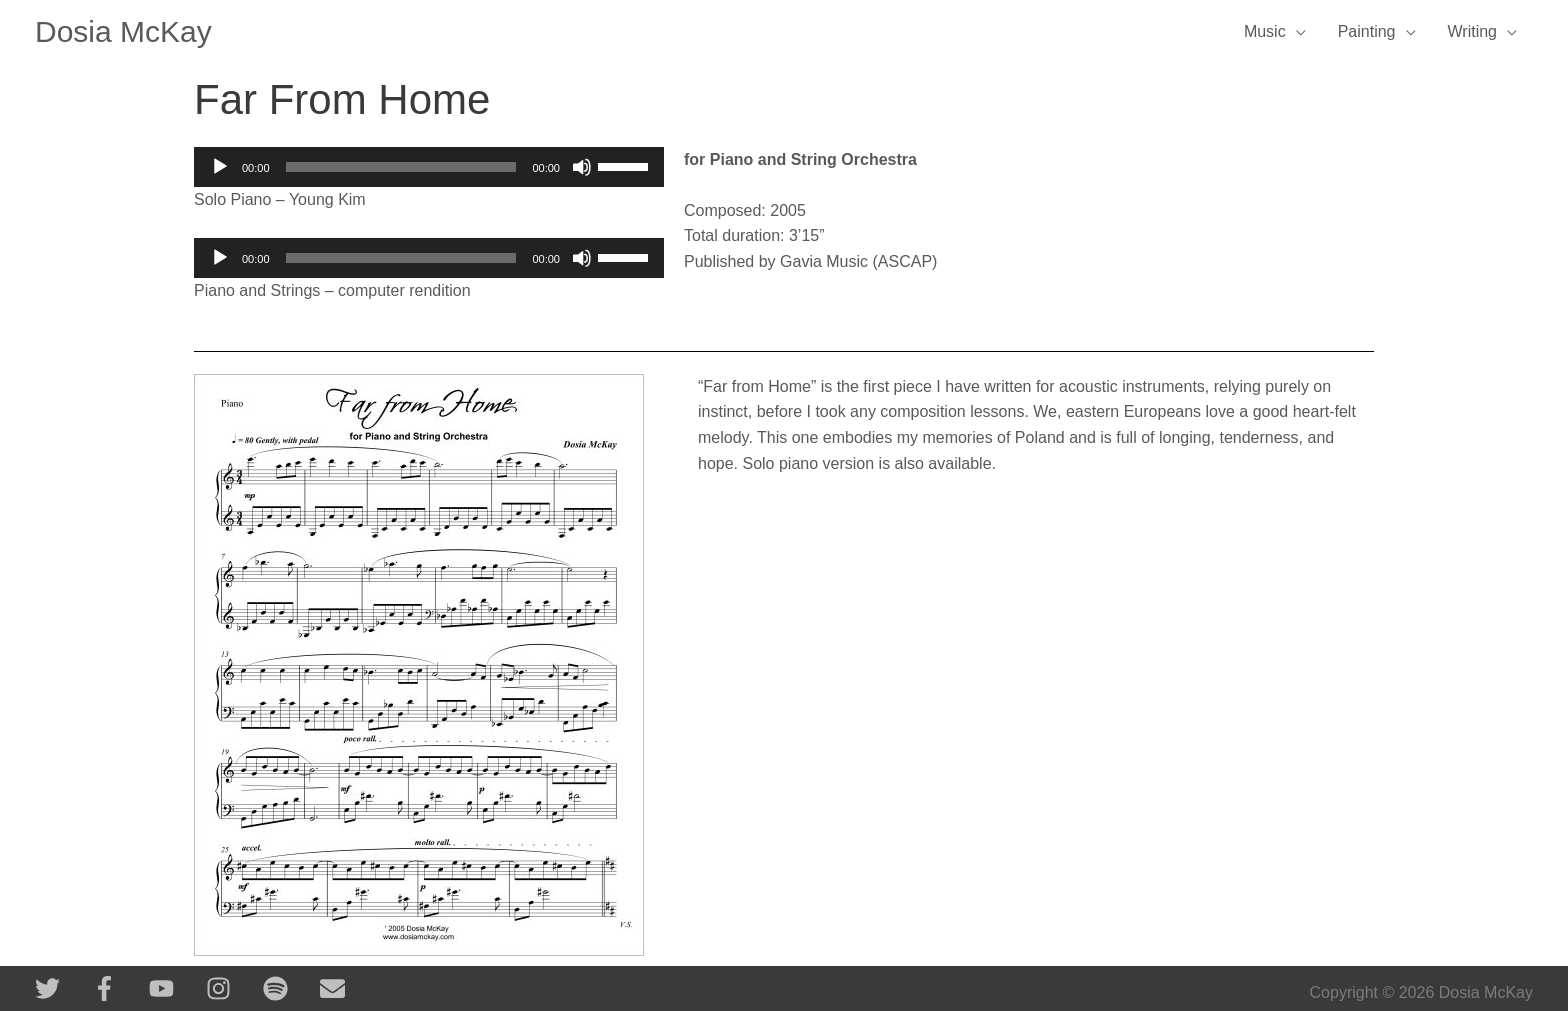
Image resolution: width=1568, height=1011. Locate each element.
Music (1265, 31)
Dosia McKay (123, 31)
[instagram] (232, 988)
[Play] (220, 167)
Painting (1367, 31)
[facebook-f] (118, 988)
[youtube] (175, 988)
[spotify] (289, 988)
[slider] (401, 167)
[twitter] (61, 988)
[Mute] (582, 167)
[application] (429, 167)
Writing (1473, 31)
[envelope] (336, 988)
